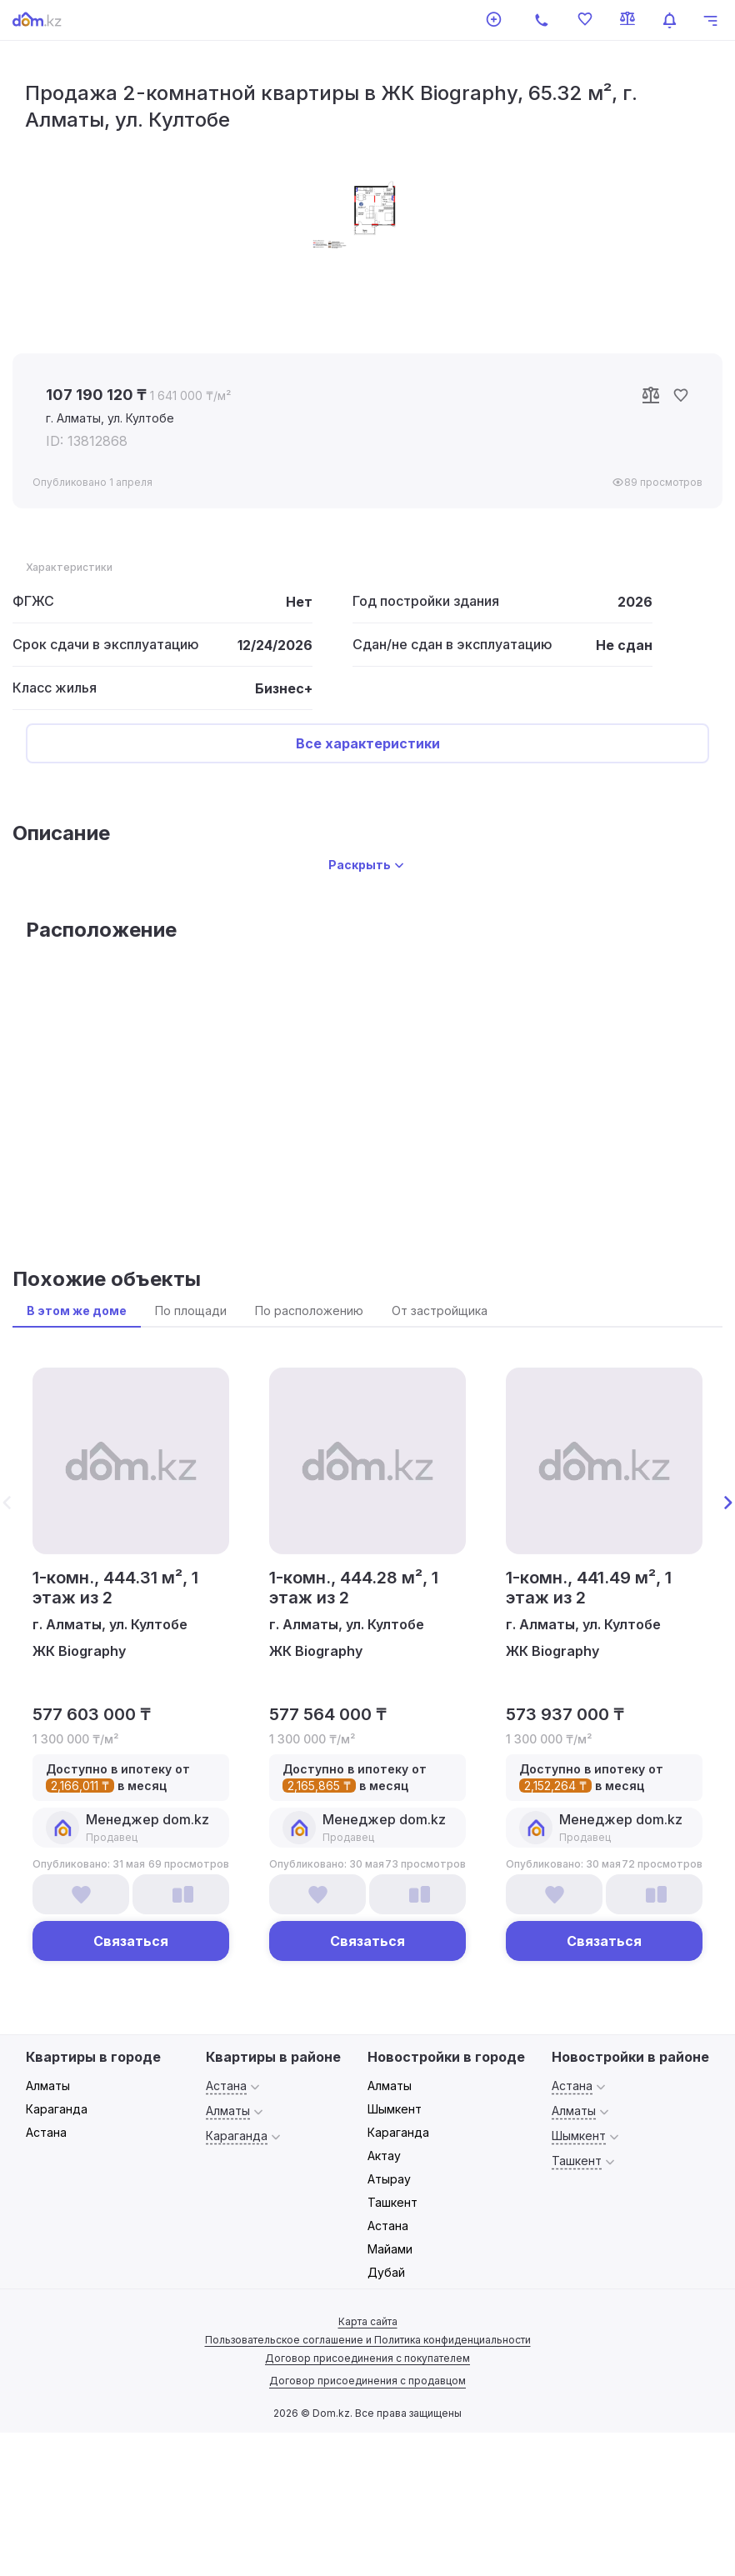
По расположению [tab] (309, 1310)
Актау (384, 2155)
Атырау (389, 2179)
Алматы (48, 2085)
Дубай (386, 2272)
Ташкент (393, 2202)
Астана (46, 2132)
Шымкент (395, 2109)
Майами (390, 2249)
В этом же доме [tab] (77, 1310)
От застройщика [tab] (440, 1310)
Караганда (57, 2109)
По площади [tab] (191, 1310)
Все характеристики (368, 743)
